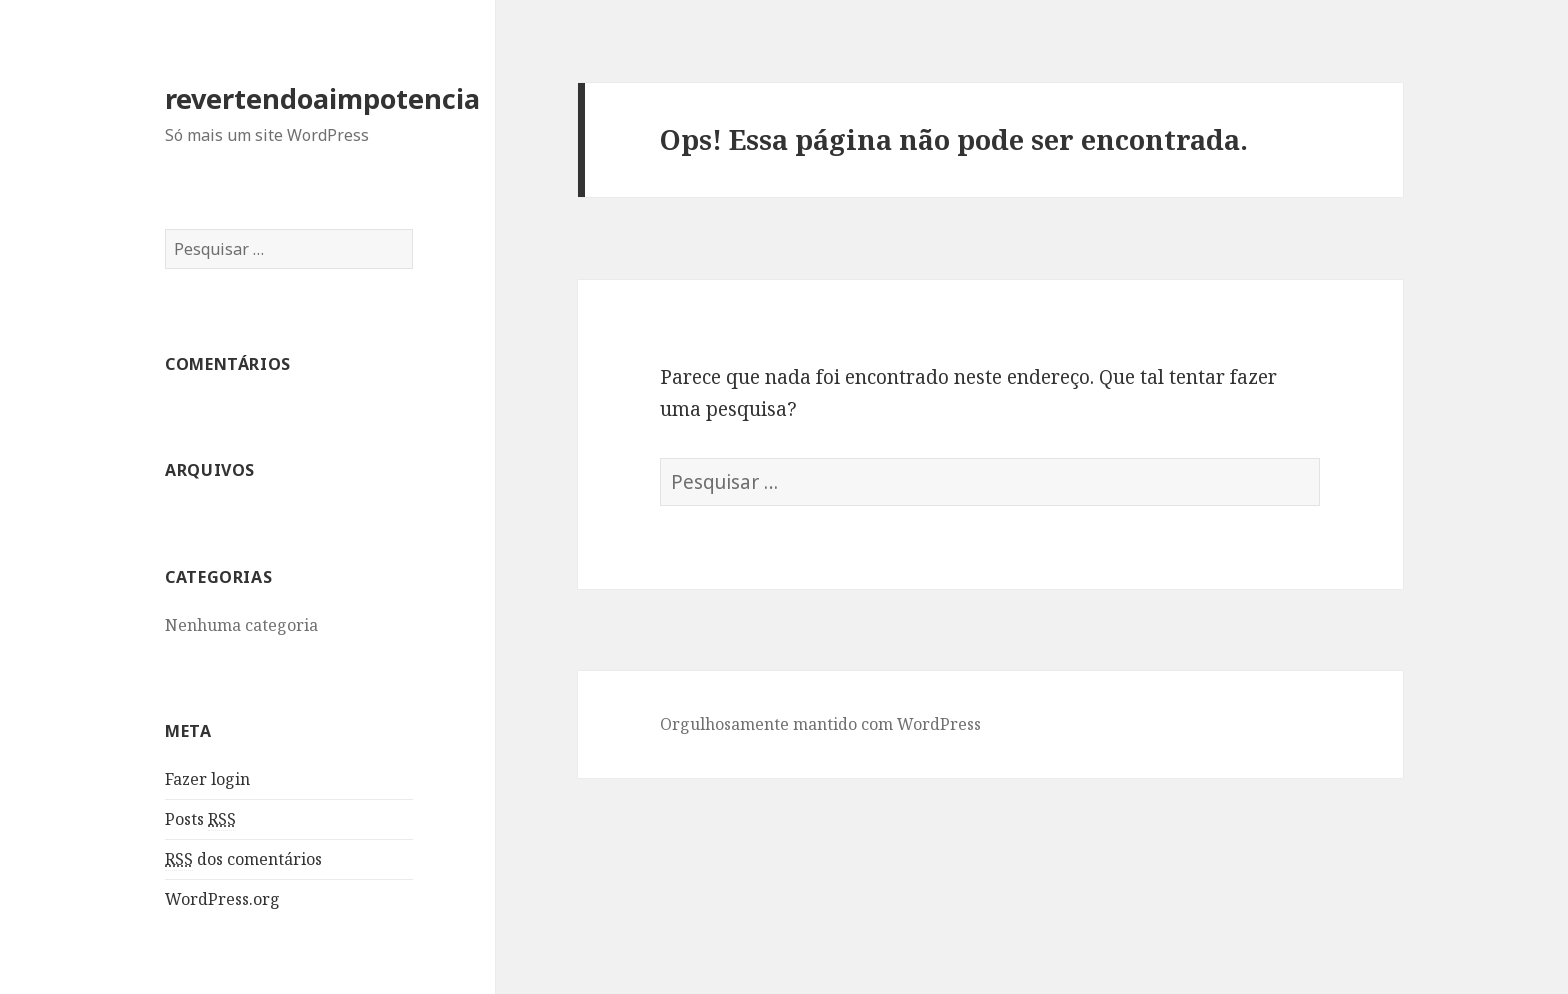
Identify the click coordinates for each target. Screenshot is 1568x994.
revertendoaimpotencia (322, 98)
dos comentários (243, 859)
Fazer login (207, 779)
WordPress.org (222, 899)
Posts (200, 819)
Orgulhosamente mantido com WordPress (820, 724)
